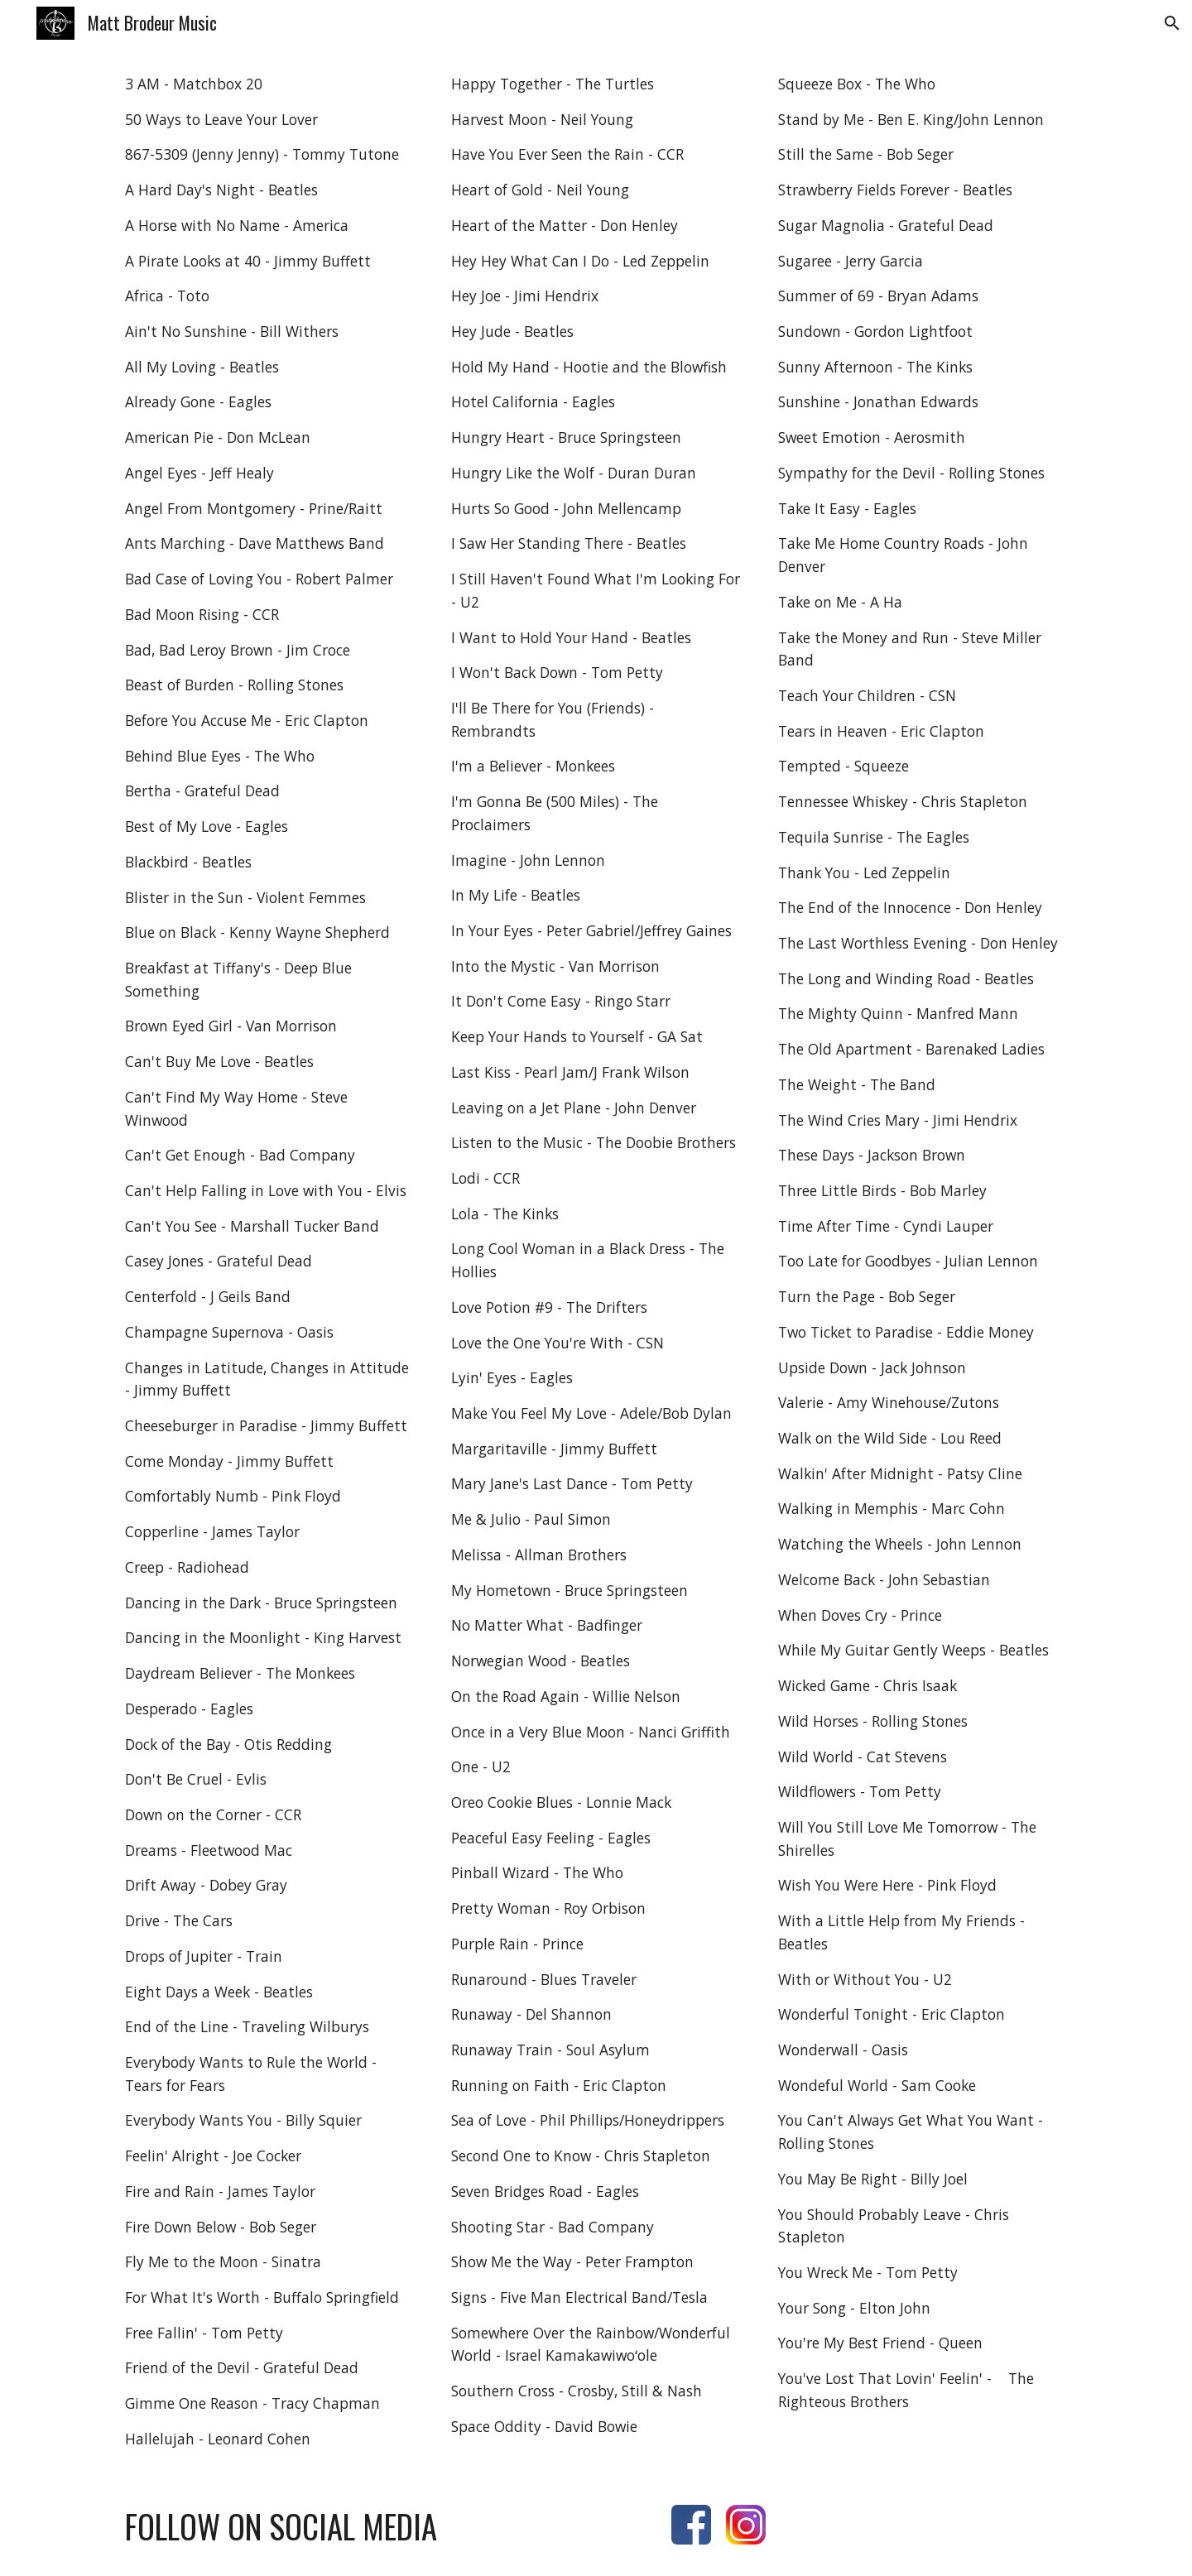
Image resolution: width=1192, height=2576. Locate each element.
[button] (1172, 23)
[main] (269, 1262)
